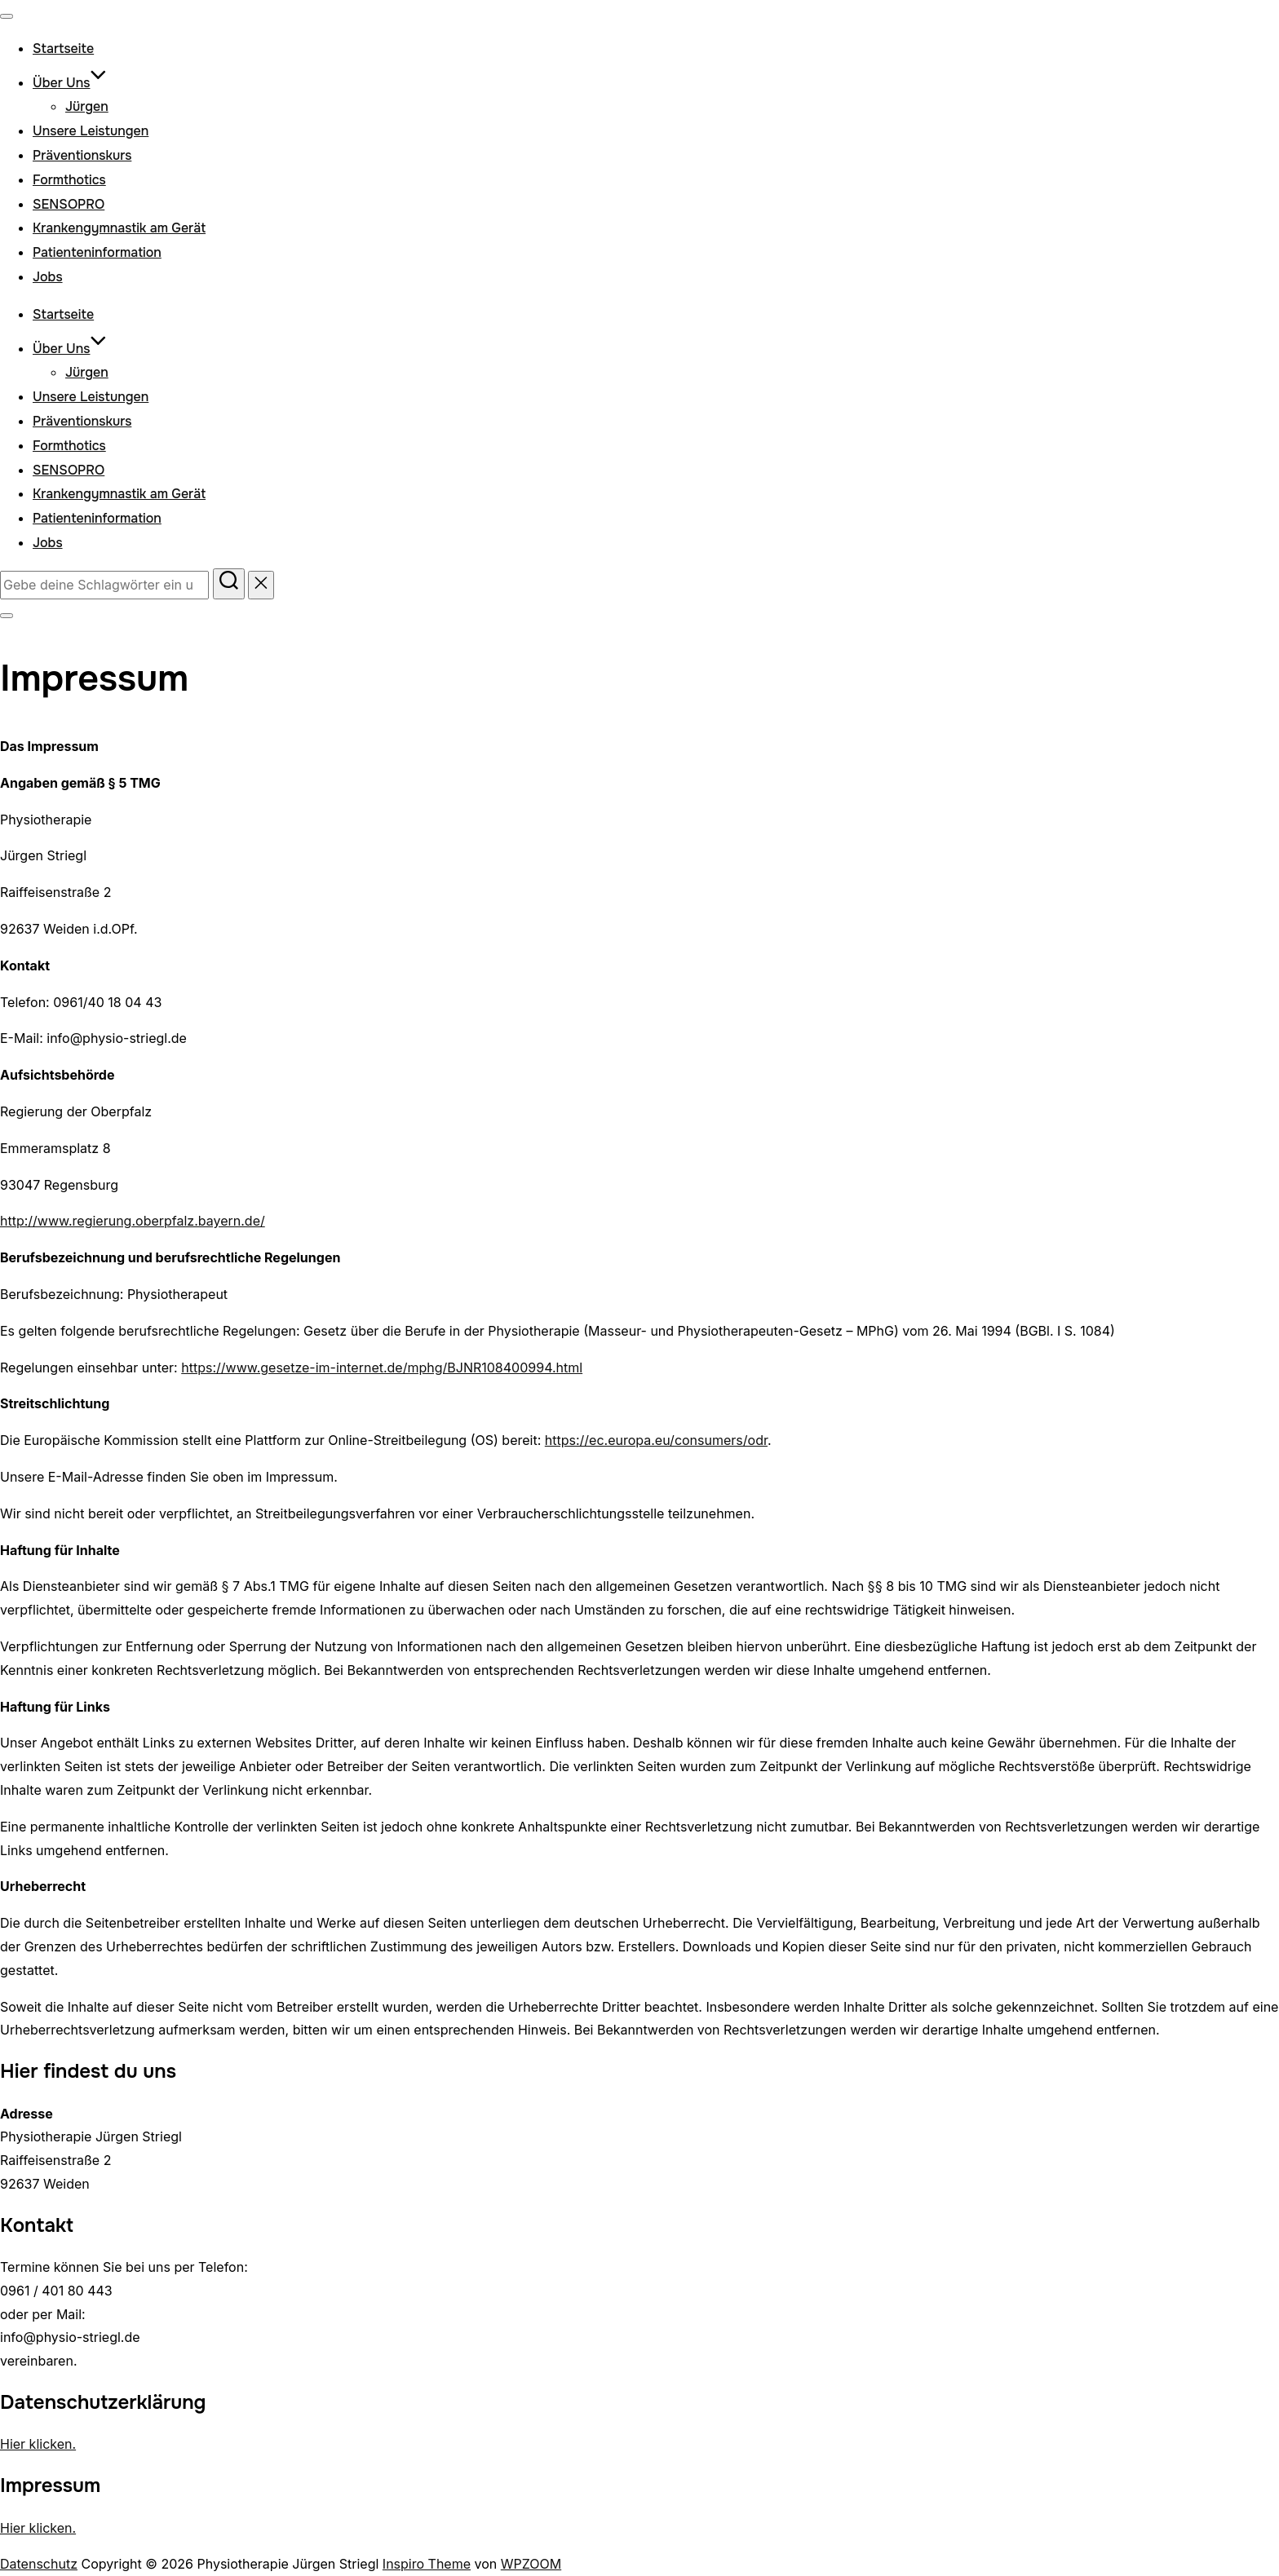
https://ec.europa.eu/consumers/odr (656, 1440)
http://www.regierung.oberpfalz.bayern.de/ (132, 1221)
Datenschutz (38, 2564)
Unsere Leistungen (90, 130)
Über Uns (70, 82)
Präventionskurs (82, 155)
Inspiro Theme (427, 2564)
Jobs (48, 276)
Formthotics (69, 179)
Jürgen (86, 106)
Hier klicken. (38, 2444)
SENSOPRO (68, 204)
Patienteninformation (97, 252)
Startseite (63, 48)
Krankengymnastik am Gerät (119, 227)
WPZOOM (531, 2564)
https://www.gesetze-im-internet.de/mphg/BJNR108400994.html (381, 1367)
